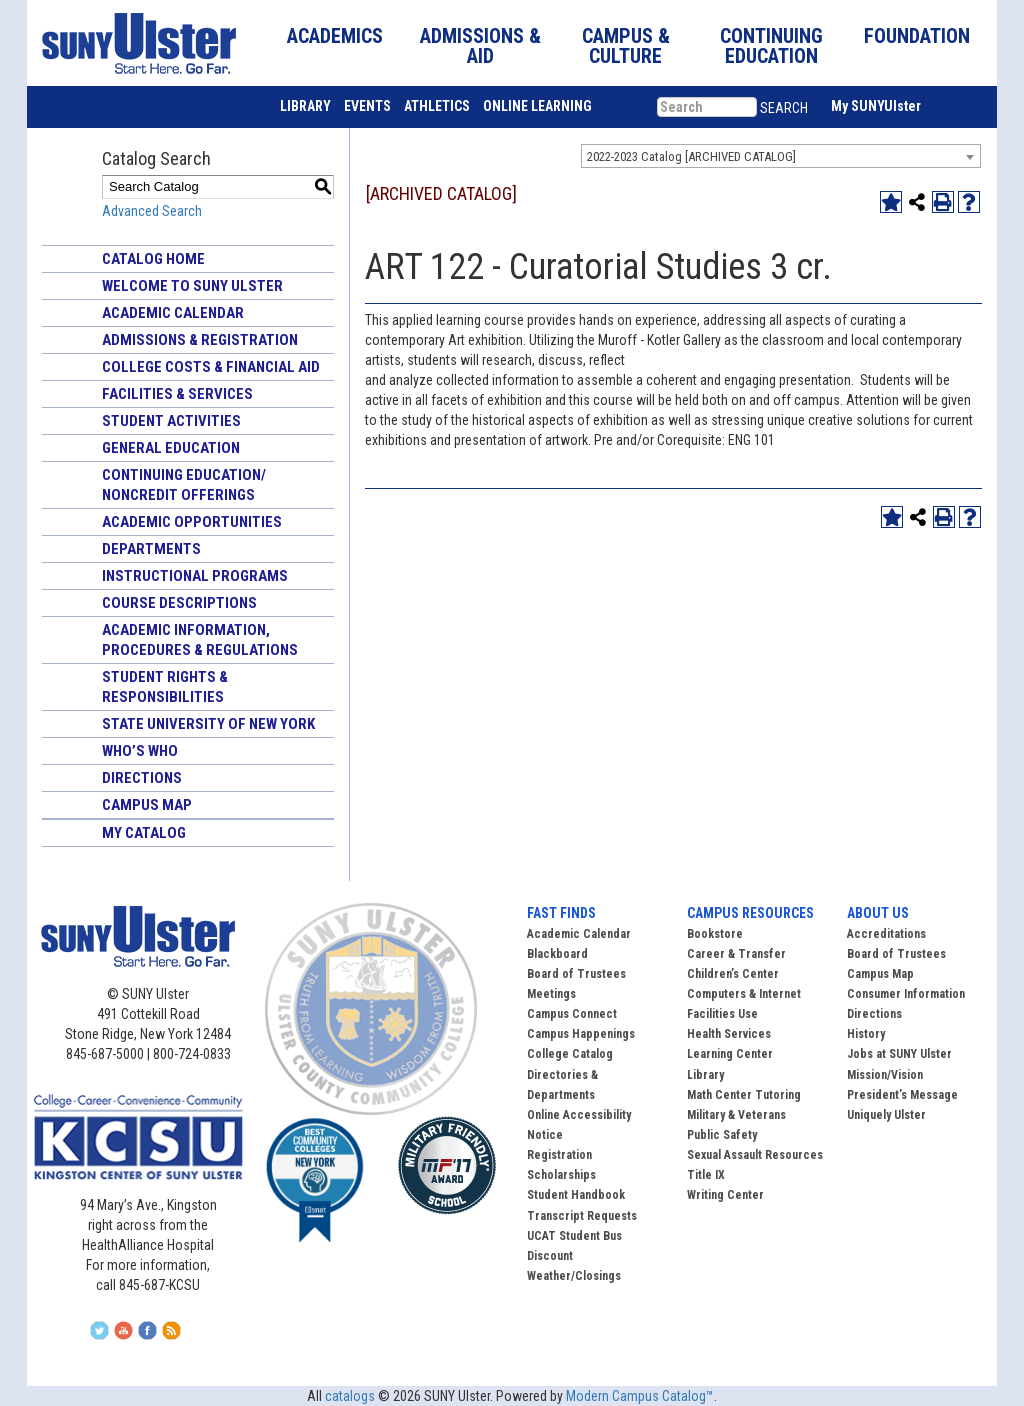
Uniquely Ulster (886, 1115)
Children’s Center (733, 974)
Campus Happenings (581, 1034)
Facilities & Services (177, 394)
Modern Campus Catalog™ (640, 1396)
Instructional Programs (195, 576)
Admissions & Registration (200, 340)
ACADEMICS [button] (335, 36)
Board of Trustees (896, 954)
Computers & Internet (744, 994)
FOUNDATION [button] (917, 36)
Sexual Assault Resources (755, 1155)
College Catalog (570, 1054)
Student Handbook (576, 1195)
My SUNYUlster (876, 106)
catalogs (350, 1396)
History (866, 1034)
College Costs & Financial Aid (211, 367)
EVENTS (367, 106)
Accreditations (886, 934)
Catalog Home (153, 259)
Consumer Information (906, 994)
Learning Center (730, 1054)
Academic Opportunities (192, 522)
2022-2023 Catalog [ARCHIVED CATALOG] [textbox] (691, 156)
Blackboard (557, 954)
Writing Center (725, 1195)
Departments (151, 549)
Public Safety (722, 1135)
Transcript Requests (582, 1216)
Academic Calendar (173, 313)
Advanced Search (152, 211)
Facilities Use (722, 1014)
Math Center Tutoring (744, 1095)
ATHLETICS (437, 106)
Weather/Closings (574, 1276)
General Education (171, 448)
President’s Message (902, 1095)
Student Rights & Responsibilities (165, 687)
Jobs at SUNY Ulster (899, 1054)
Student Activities (171, 421)
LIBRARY (305, 106)
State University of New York (208, 724)
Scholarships (561, 1175)
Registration (559, 1155)
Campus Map (147, 805)
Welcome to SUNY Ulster (192, 286)
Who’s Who (140, 751)
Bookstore (715, 934)
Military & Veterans (736, 1115)
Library (705, 1075)
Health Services (729, 1034)
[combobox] (781, 156)
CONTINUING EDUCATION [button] (771, 46)
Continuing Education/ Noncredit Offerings (184, 485)
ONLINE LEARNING (537, 106)
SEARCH (784, 108)
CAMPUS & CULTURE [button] (626, 46)
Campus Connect (572, 1014)
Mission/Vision (885, 1075)
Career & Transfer (736, 954)
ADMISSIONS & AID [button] (480, 46)
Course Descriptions (179, 603)
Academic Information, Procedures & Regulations (200, 640)
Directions (142, 778)
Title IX (706, 1175)
